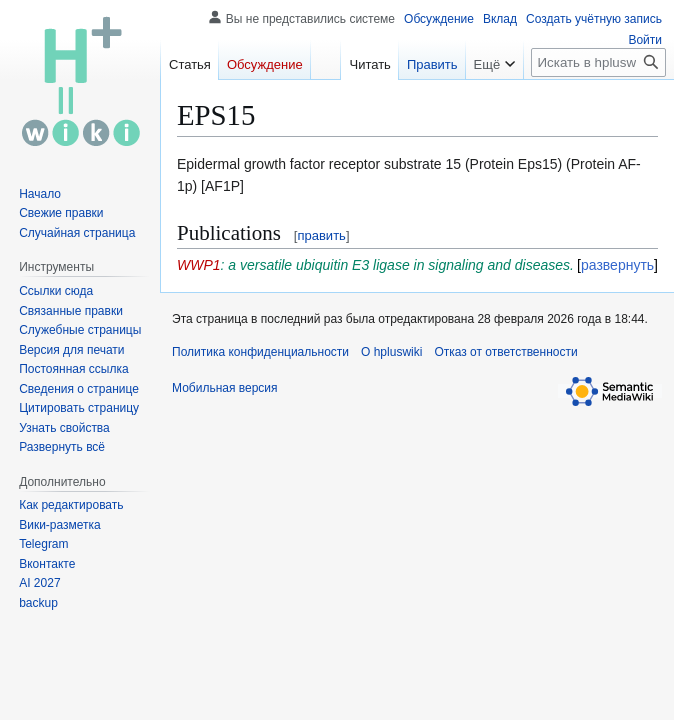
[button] (62, 447)
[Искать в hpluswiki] (598, 62)
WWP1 (199, 265)
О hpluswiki (391, 352)
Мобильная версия (225, 388)
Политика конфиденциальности (260, 352)
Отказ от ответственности (505, 352)
